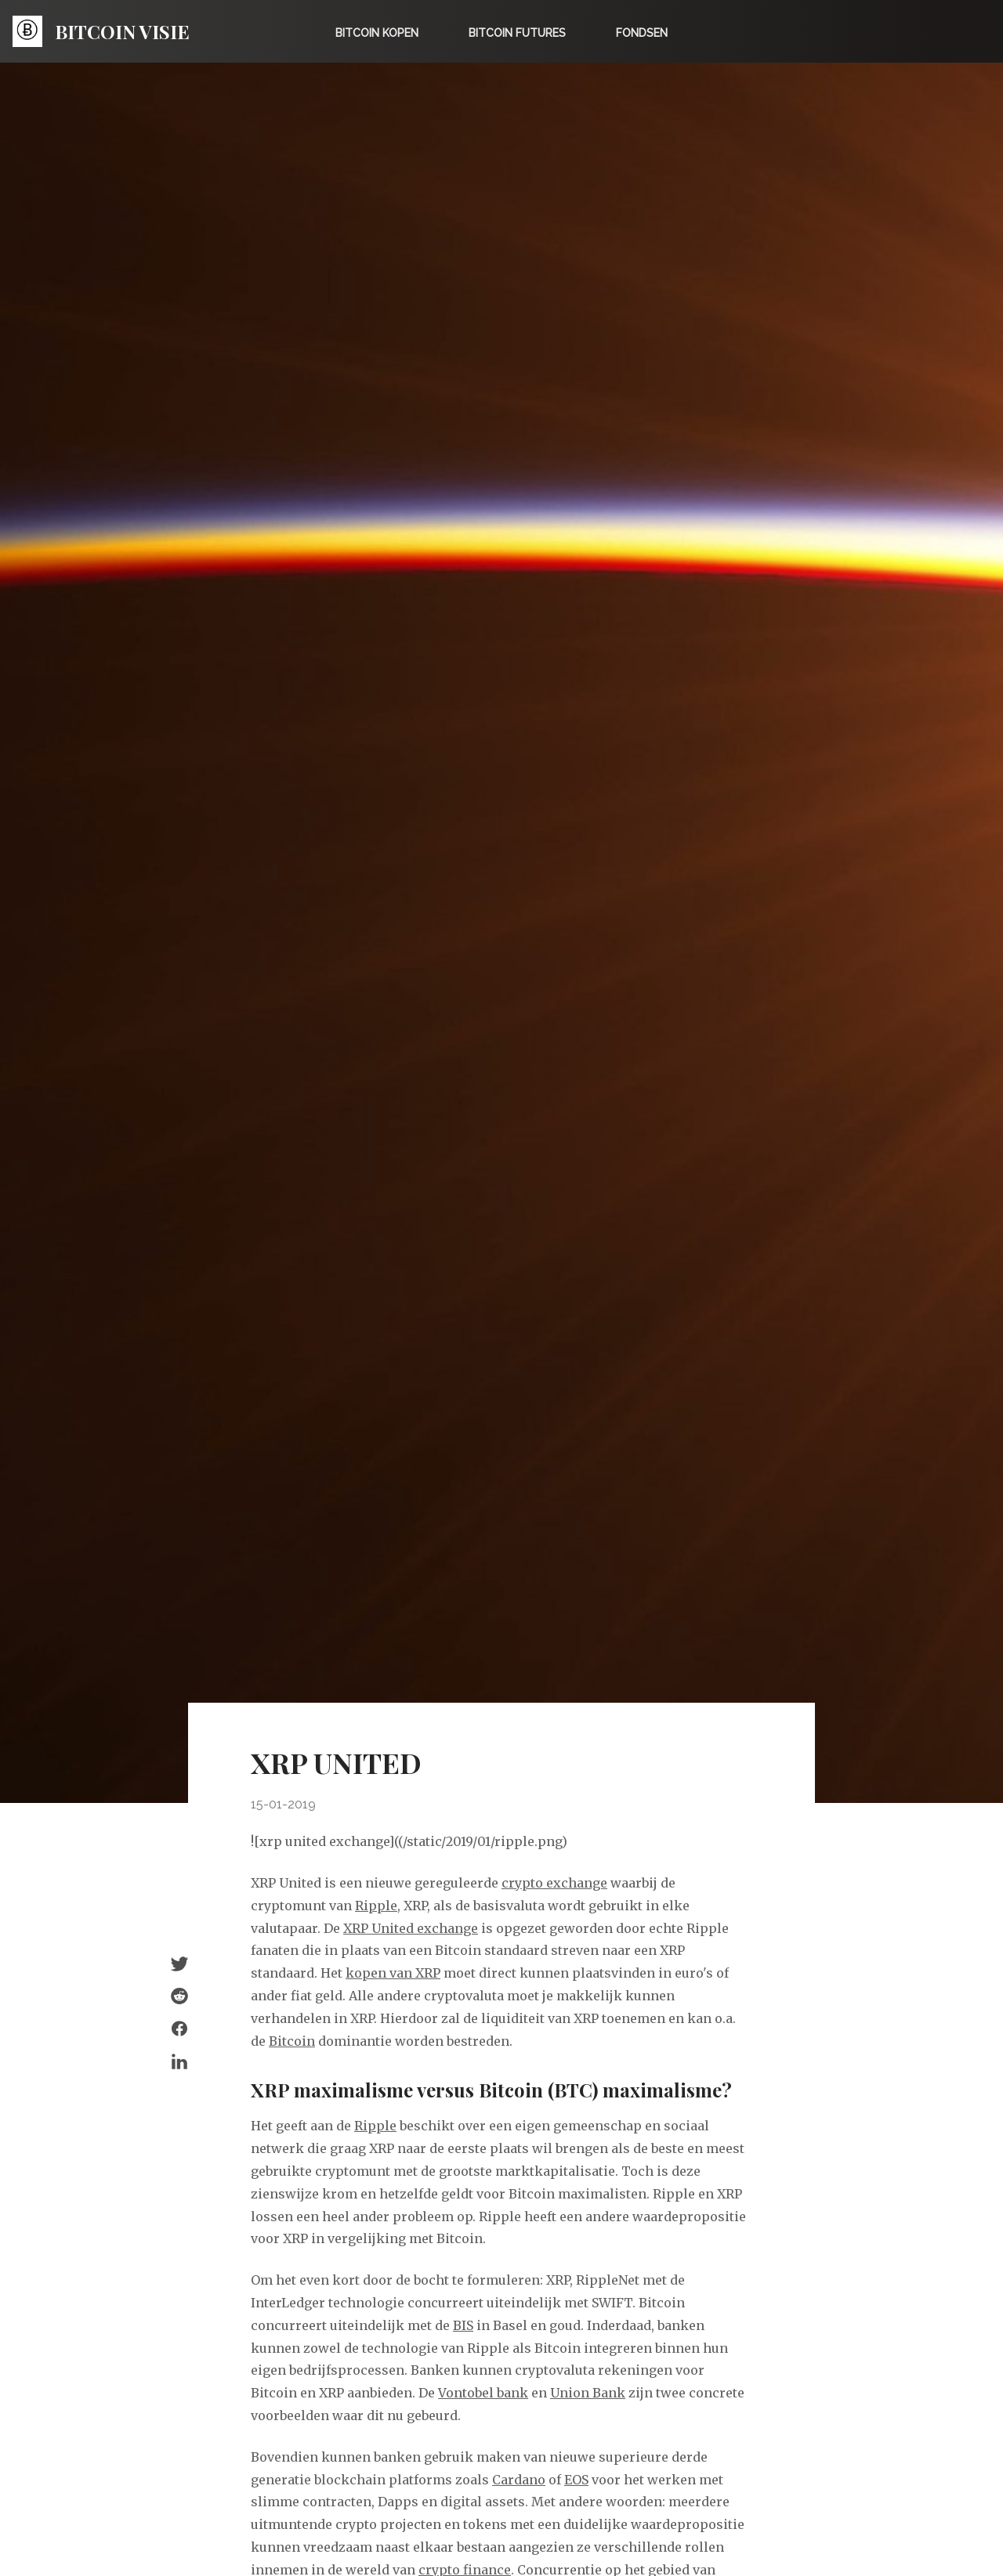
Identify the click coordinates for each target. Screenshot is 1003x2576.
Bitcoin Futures (517, 33)
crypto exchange (554, 1883)
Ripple (376, 1905)
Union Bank (587, 2393)
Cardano (518, 2479)
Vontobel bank (483, 2393)
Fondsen (642, 33)
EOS (576, 2479)
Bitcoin (292, 2041)
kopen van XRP (393, 1973)
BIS (463, 2325)
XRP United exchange (410, 1928)
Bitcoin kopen (376, 33)
